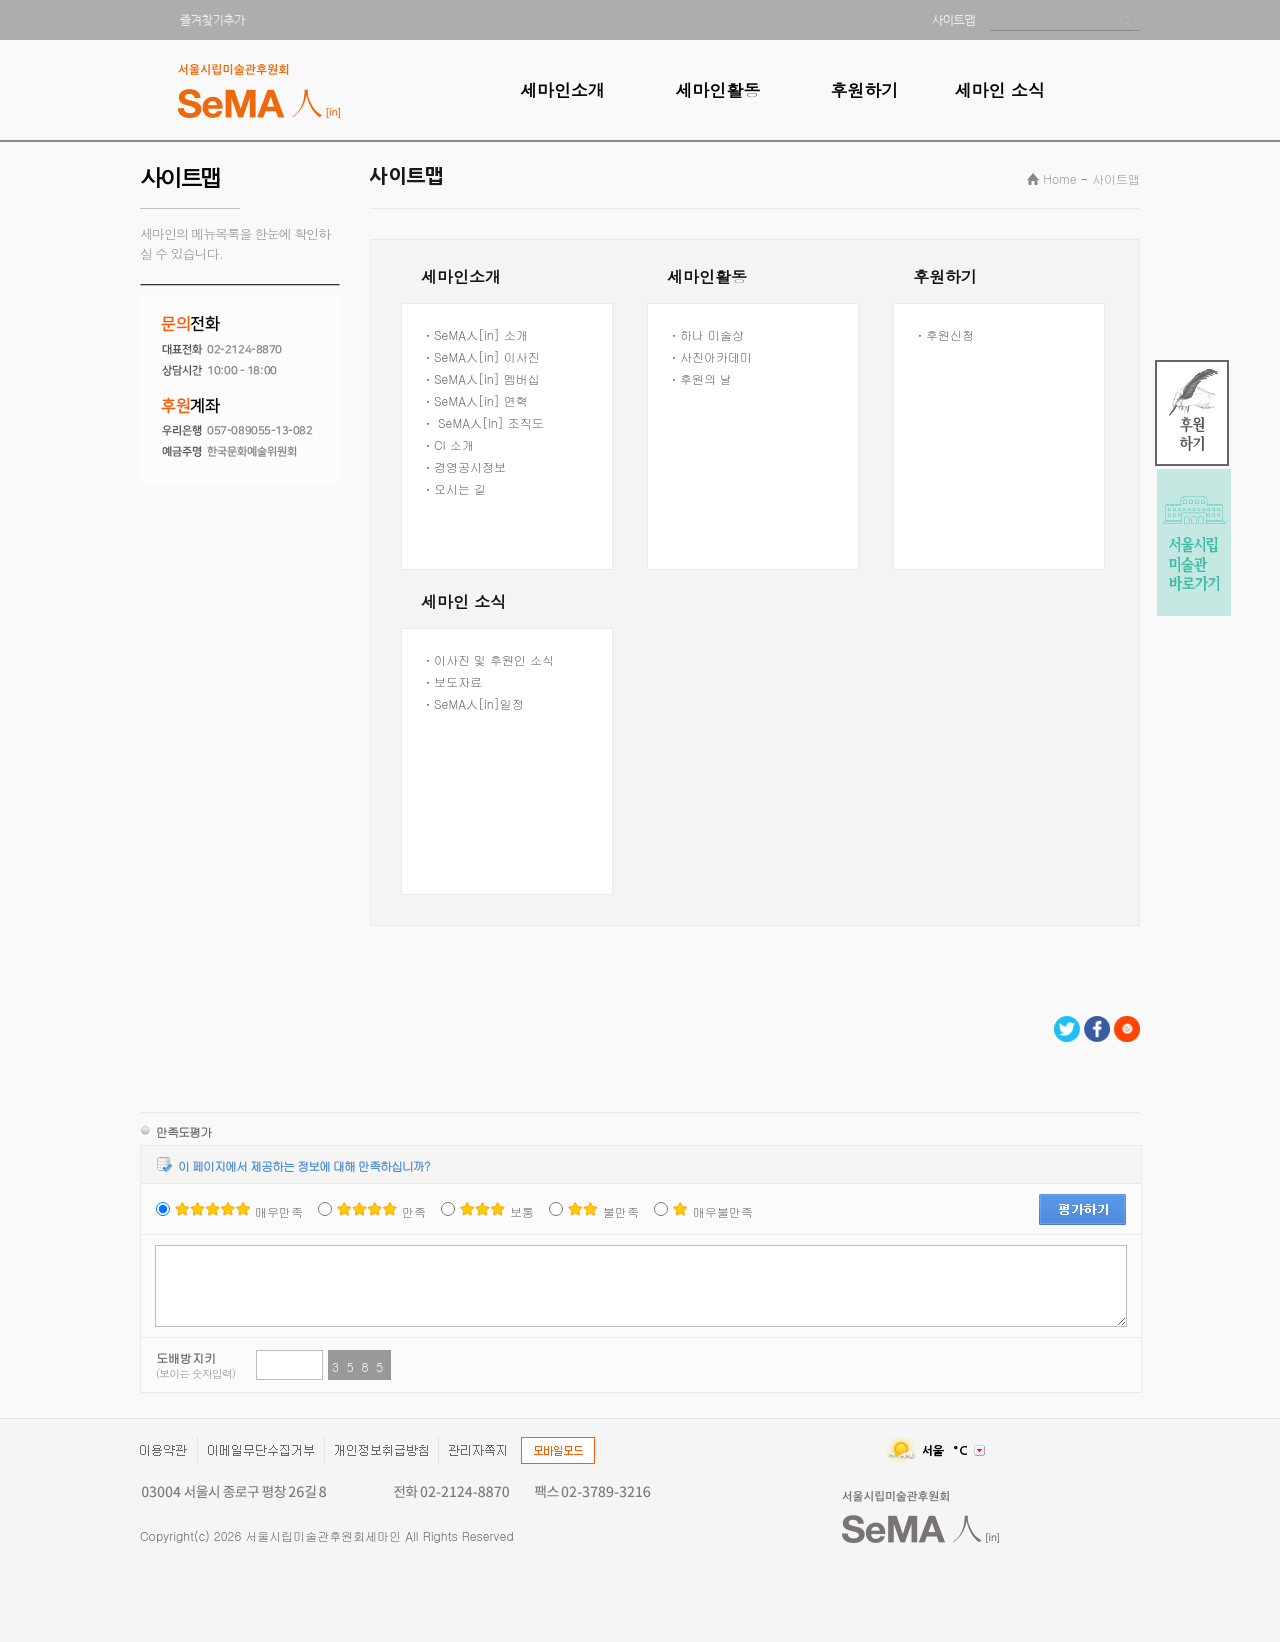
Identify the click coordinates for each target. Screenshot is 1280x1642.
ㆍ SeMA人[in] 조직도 (483, 422)
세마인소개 (562, 90)
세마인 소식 (999, 90)
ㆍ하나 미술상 (706, 334)
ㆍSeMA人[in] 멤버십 (481, 378)
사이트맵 (1116, 178)
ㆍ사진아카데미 (710, 356)
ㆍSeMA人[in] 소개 (475, 334)
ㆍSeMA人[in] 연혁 (475, 400)
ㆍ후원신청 (944, 334)
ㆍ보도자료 (452, 681)
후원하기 (864, 90)
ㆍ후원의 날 (700, 378)
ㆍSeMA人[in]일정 (473, 703)
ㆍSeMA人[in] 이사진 (481, 356)
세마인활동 (717, 90)
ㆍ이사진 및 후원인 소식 (488, 659)
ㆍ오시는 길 (454, 488)
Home (1059, 178)
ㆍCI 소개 (448, 444)
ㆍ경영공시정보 (464, 466)
